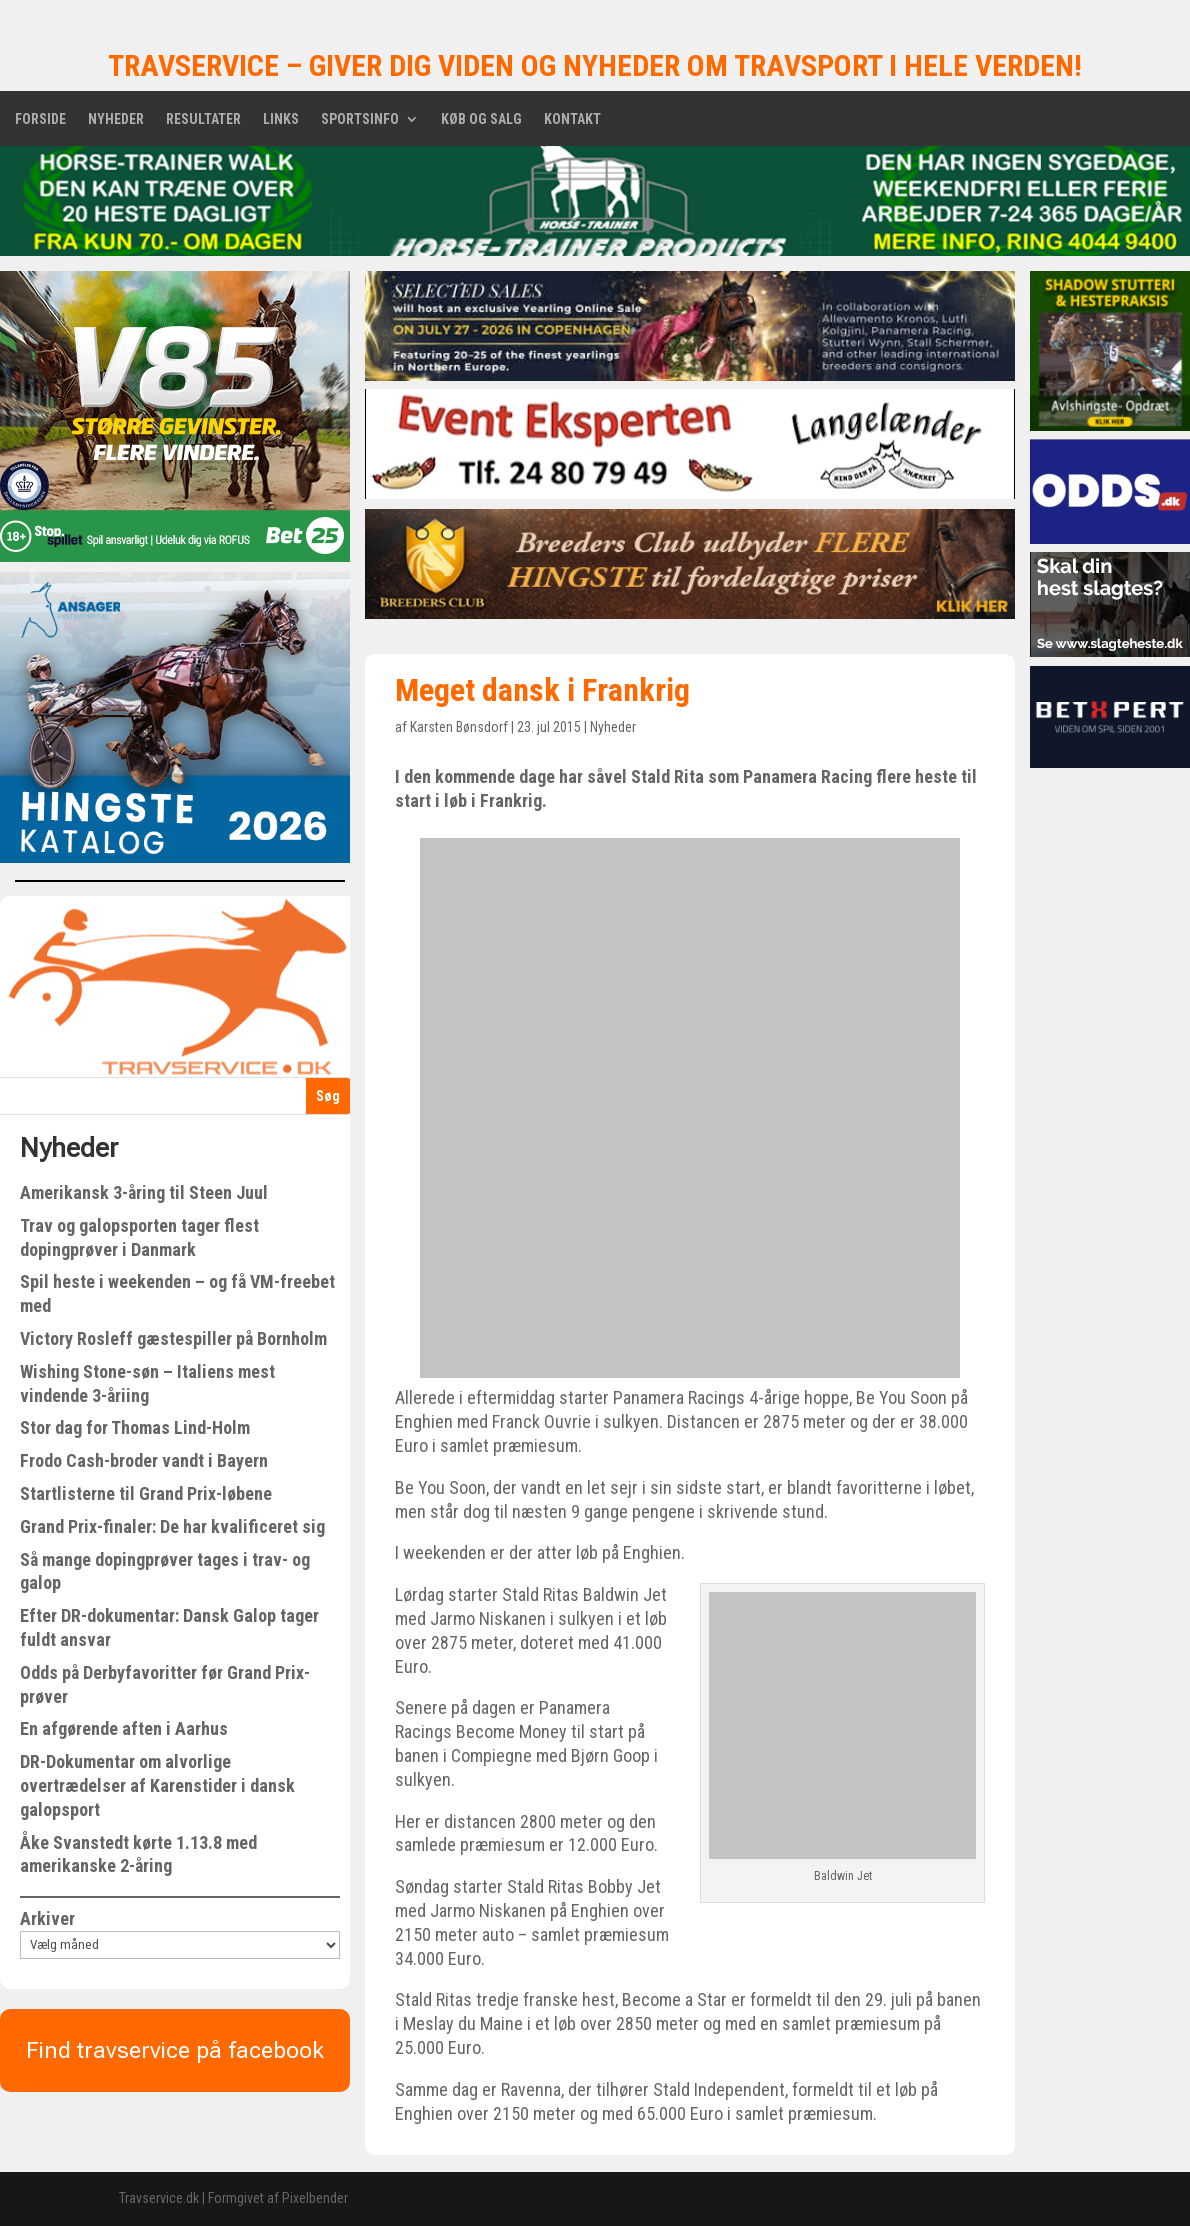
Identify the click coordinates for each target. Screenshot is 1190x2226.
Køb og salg (481, 119)
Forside (40, 119)
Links (281, 119)
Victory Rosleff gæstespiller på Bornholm (173, 1338)
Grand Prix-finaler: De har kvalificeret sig (172, 1526)
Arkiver (47, 1918)
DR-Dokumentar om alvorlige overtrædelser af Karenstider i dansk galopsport (157, 1785)
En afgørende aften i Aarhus (124, 1728)
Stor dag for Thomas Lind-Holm (135, 1427)
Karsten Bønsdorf (459, 727)
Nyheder (116, 119)
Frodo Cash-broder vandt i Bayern (144, 1460)
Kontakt (572, 119)
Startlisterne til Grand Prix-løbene (146, 1493)
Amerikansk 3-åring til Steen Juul (144, 1192)
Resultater (203, 119)
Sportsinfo (360, 119)
